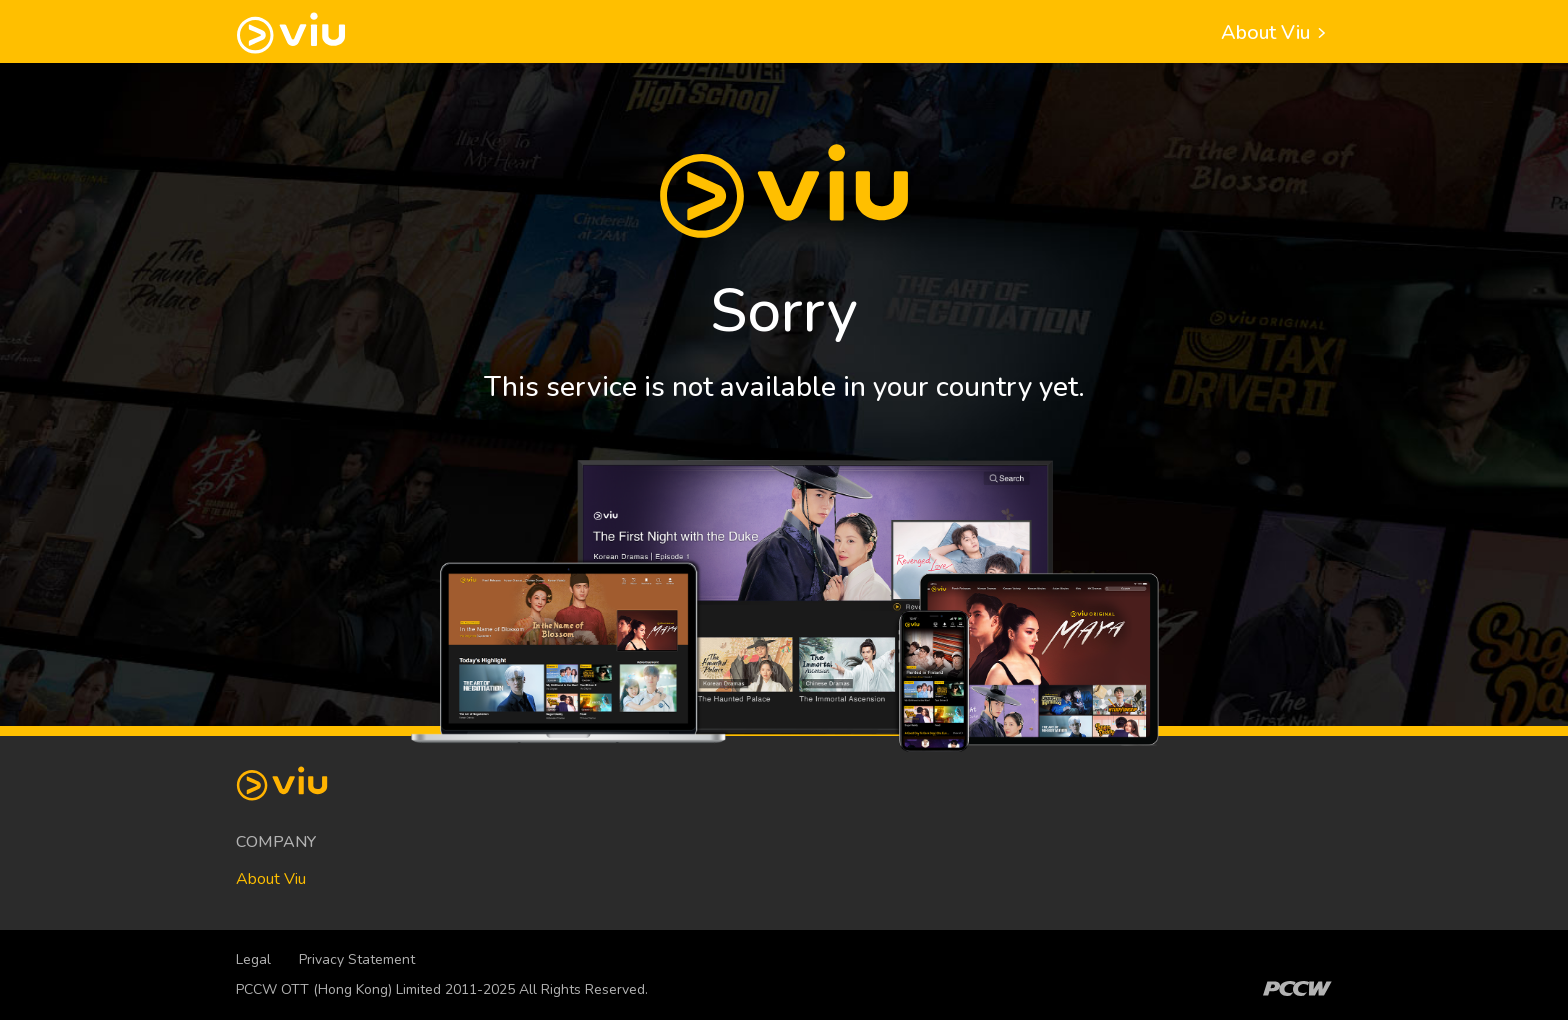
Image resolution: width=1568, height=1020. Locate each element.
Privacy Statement (357, 959)
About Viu (1276, 32)
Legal (253, 959)
